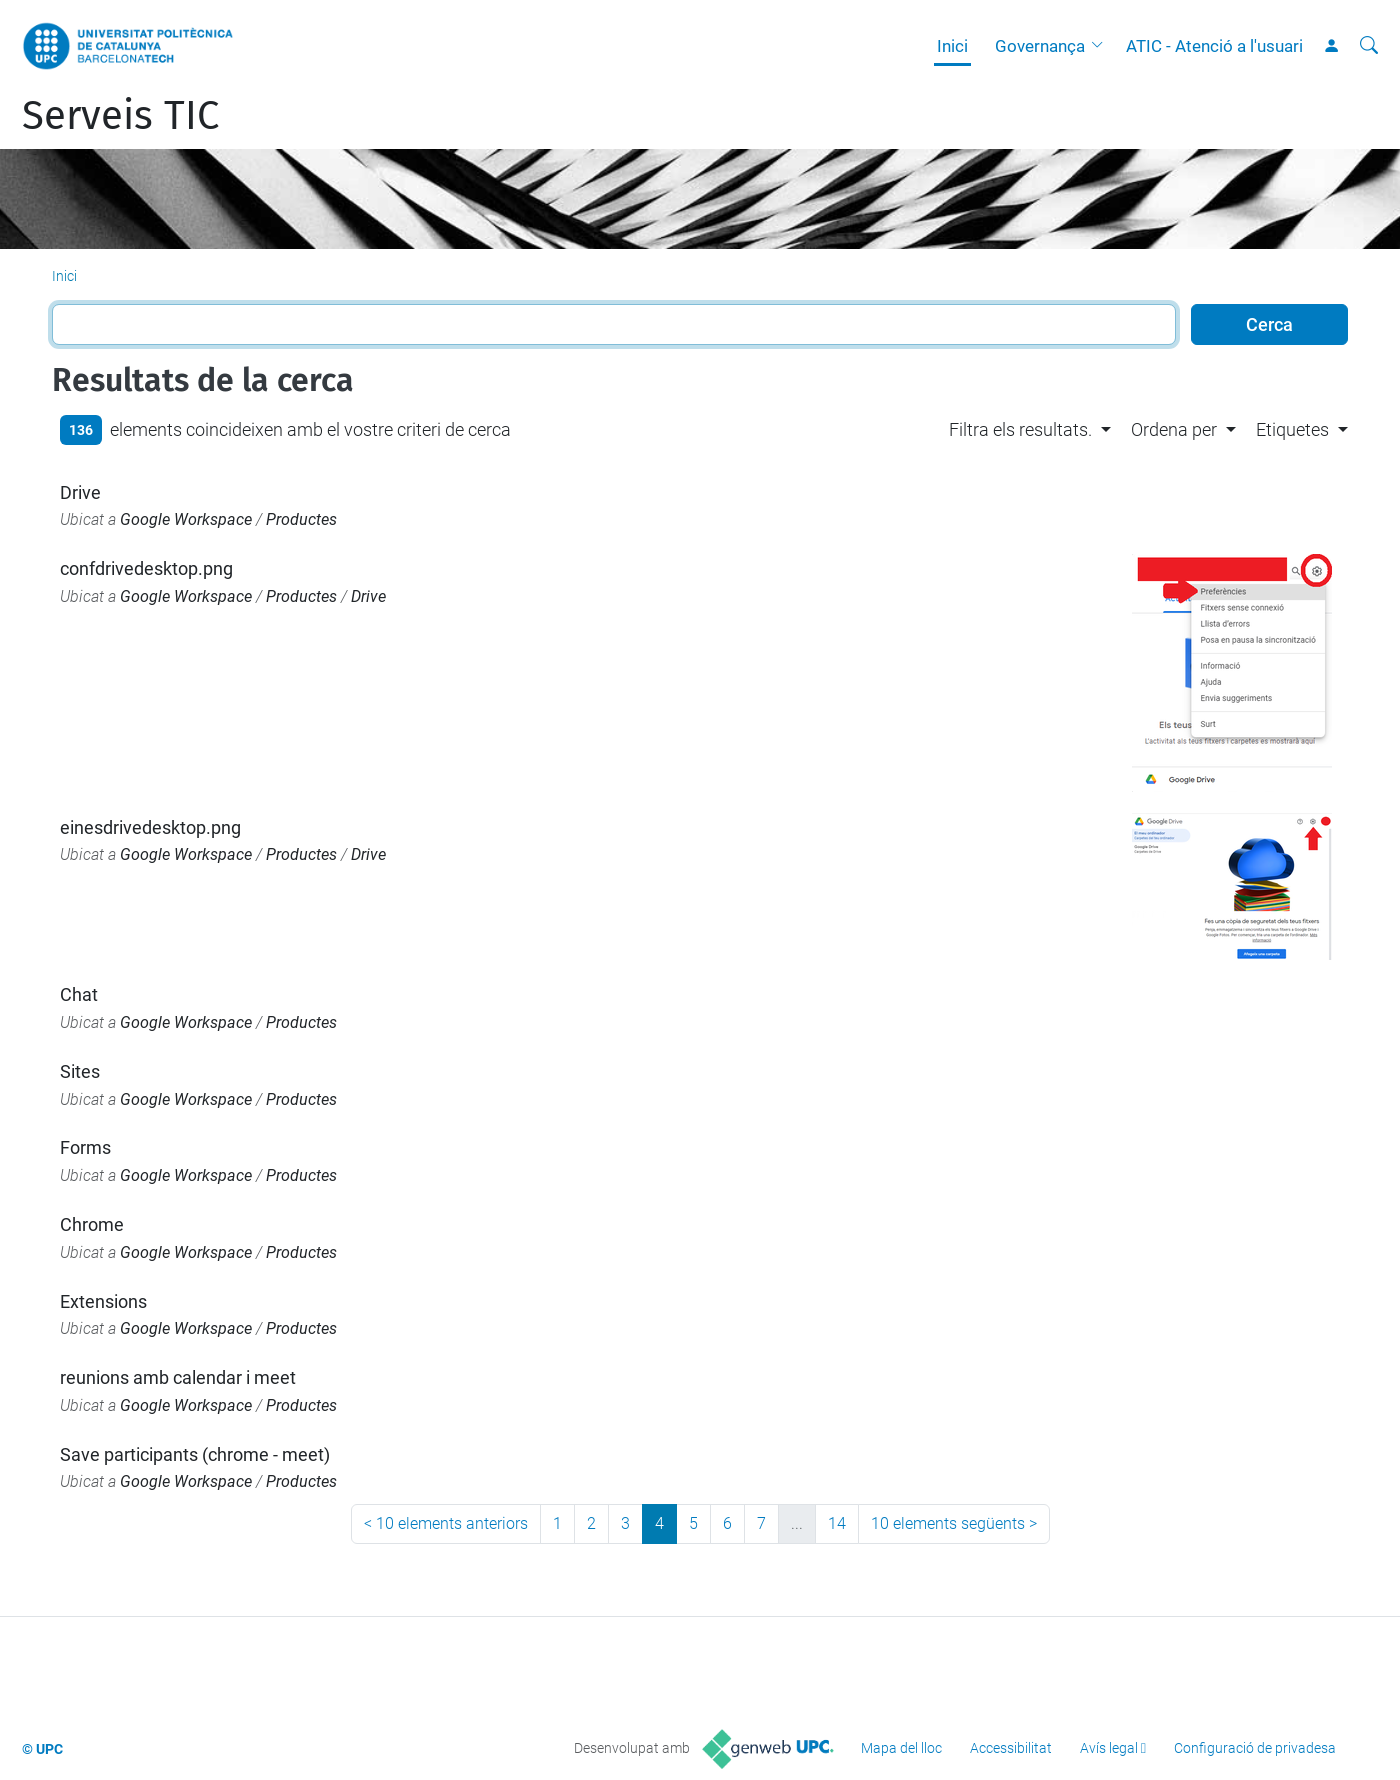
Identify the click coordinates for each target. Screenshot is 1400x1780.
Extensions (103, 1301)
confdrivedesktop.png (146, 568)
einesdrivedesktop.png (150, 827)
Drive (80, 492)
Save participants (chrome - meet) (195, 1454)
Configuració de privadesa (1255, 1748)
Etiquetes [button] (1292, 429)
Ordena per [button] (1174, 429)
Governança (1040, 46)
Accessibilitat (1011, 1748)
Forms (85, 1147)
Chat (79, 994)
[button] (1102, 46)
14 (837, 1523)
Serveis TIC (120, 116)
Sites (80, 1071)
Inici (952, 46)
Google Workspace (186, 519)
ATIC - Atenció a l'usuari (1214, 46)
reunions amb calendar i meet (178, 1377)
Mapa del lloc (901, 1748)
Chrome (92, 1224)
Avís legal (1109, 1748)
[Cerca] (1369, 46)
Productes (301, 519)
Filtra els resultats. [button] (1020, 429)
